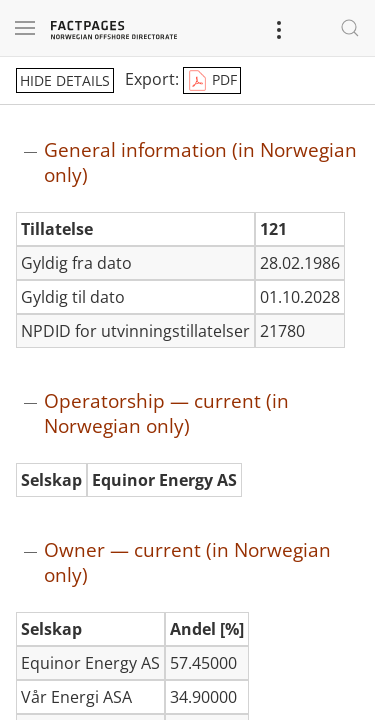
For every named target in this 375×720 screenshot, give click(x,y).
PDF (212, 81)
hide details (65, 80)
